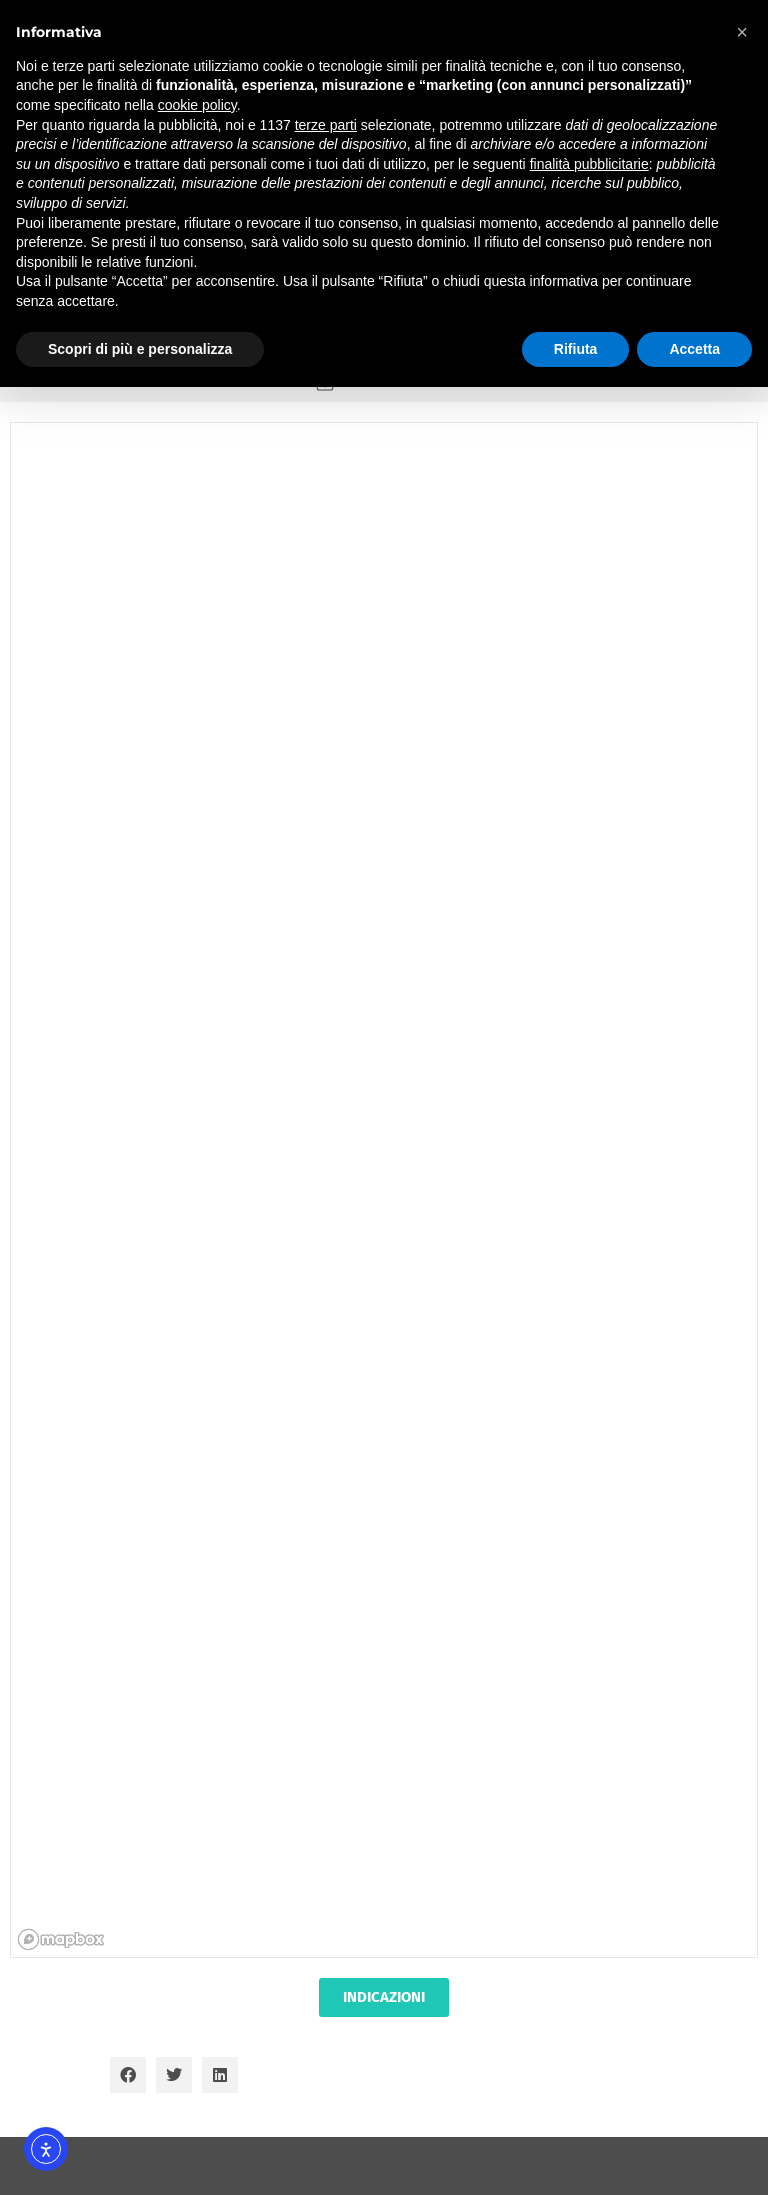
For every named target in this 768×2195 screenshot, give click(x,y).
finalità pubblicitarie (589, 164)
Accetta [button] (694, 349)
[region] (385, 1191)
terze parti (326, 125)
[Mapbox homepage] (61, 1939)
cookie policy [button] (197, 105)
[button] (128, 2075)
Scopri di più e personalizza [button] (140, 349)
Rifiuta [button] (576, 349)
